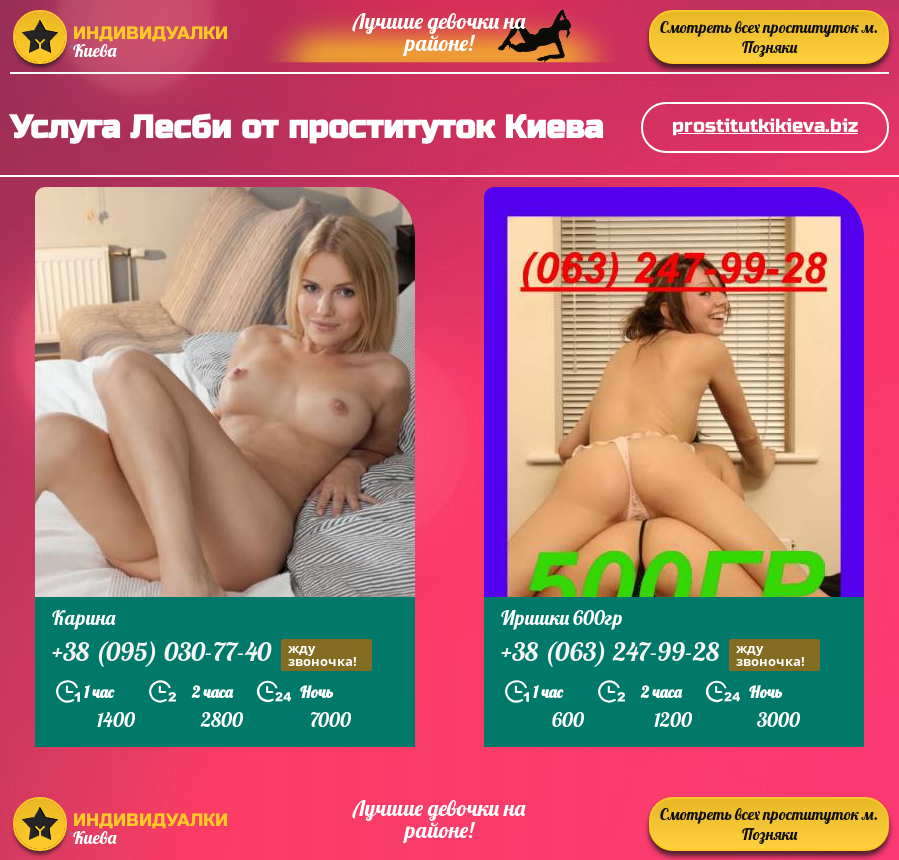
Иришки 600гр (562, 617)
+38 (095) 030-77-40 (212, 654)
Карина (83, 617)
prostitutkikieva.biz (765, 125)
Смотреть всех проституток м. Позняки (769, 37)
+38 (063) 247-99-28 (660, 654)
